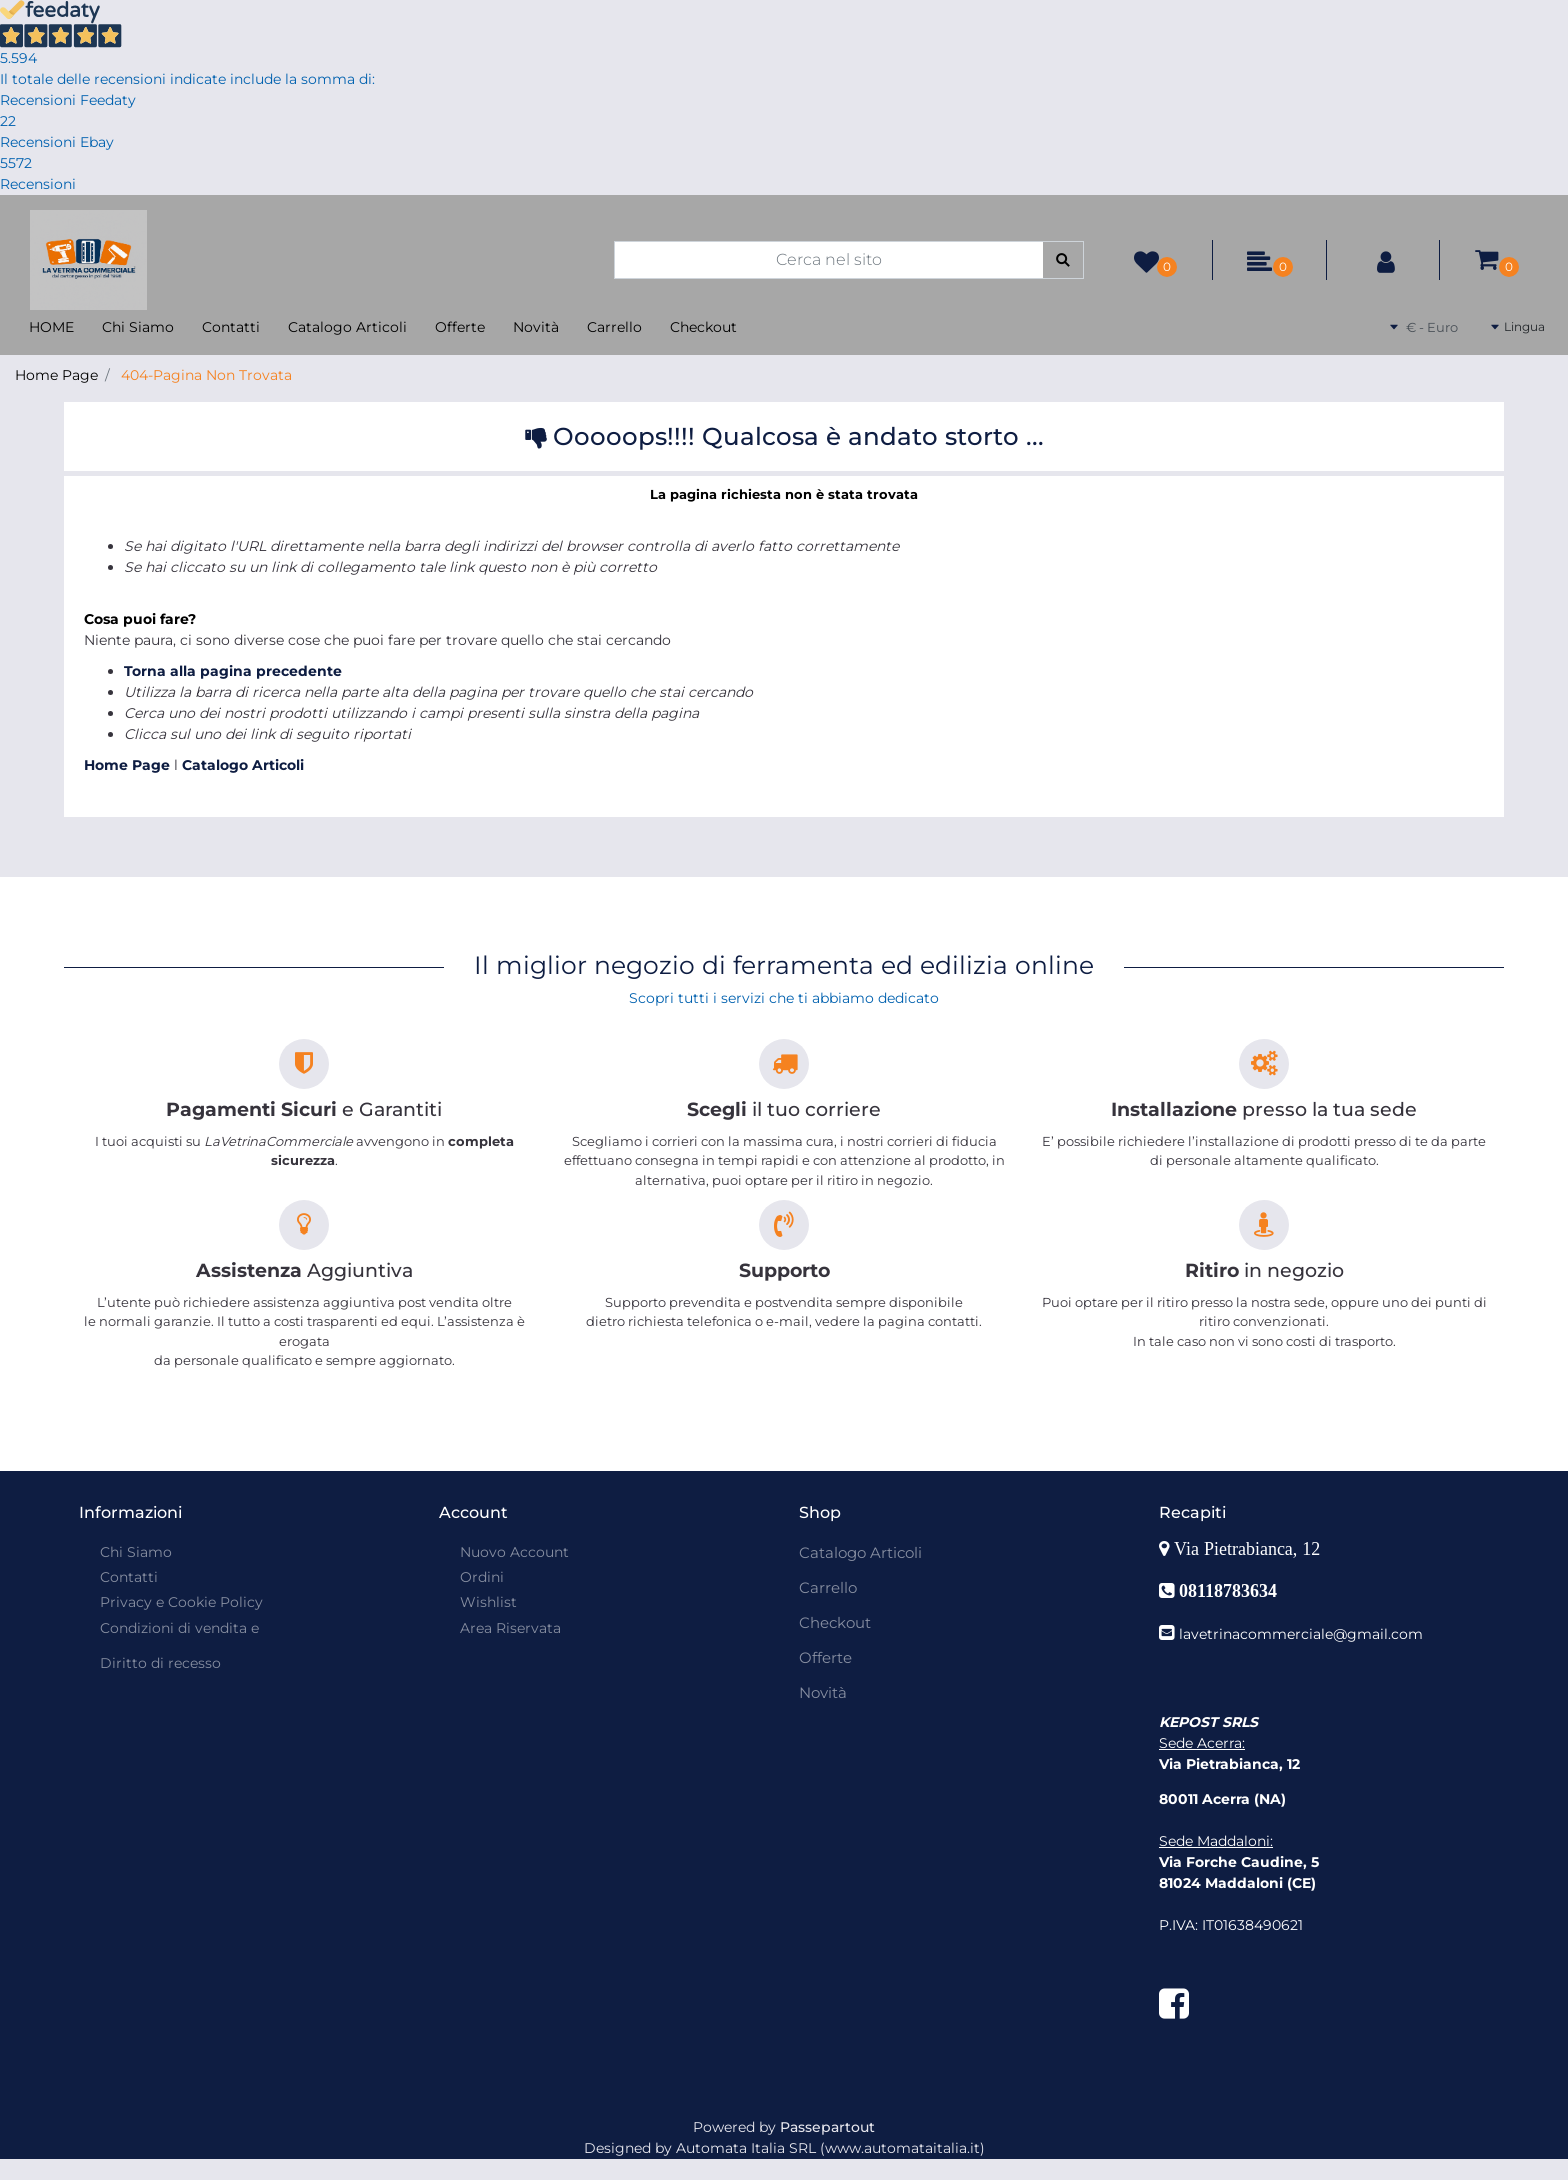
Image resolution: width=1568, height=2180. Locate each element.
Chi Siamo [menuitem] (138, 327)
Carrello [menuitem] (614, 327)
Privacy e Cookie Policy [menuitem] (181, 1602)
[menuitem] (178, 1652)
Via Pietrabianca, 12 (1249, 1549)
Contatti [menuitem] (231, 327)
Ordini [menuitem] (482, 1577)
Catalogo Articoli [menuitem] (347, 327)
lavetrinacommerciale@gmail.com (1301, 1634)
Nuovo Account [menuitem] (514, 1552)
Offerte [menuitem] (460, 327)
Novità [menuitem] (536, 327)
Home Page (56, 375)
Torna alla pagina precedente (233, 671)
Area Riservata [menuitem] (510, 1628)
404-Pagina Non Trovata (206, 375)
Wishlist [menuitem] (488, 1602)
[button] (1063, 260)
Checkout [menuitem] (703, 327)
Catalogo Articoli (243, 765)
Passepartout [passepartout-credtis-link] (827, 2127)
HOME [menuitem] (51, 327)
